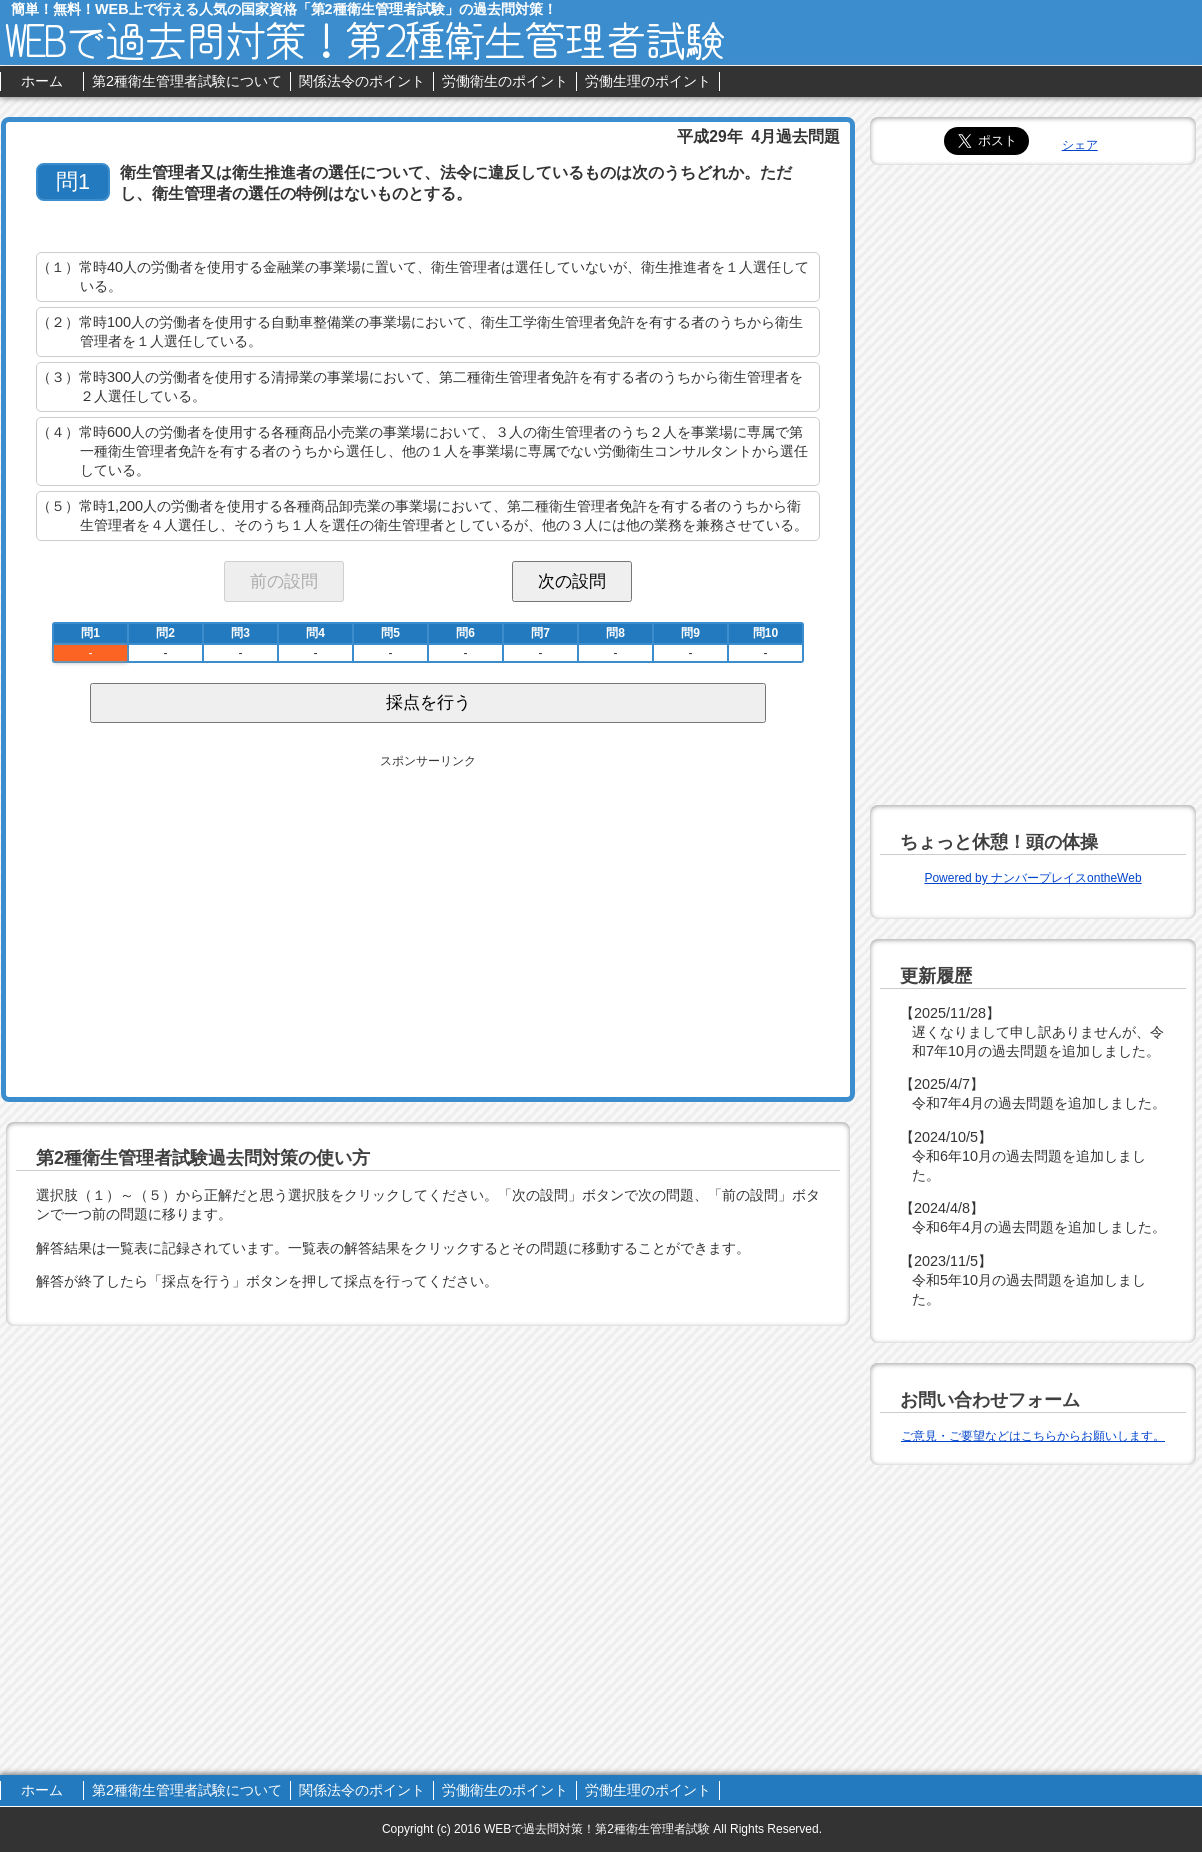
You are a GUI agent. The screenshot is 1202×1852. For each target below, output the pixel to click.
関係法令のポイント (362, 81)
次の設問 (572, 581)
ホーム (42, 81)
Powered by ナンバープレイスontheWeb (1032, 878)
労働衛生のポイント (505, 81)
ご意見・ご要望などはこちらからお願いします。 (1033, 1436)
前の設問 (284, 581)
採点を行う (428, 702)
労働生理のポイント (648, 81)
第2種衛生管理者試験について (187, 81)
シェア (1080, 145)
